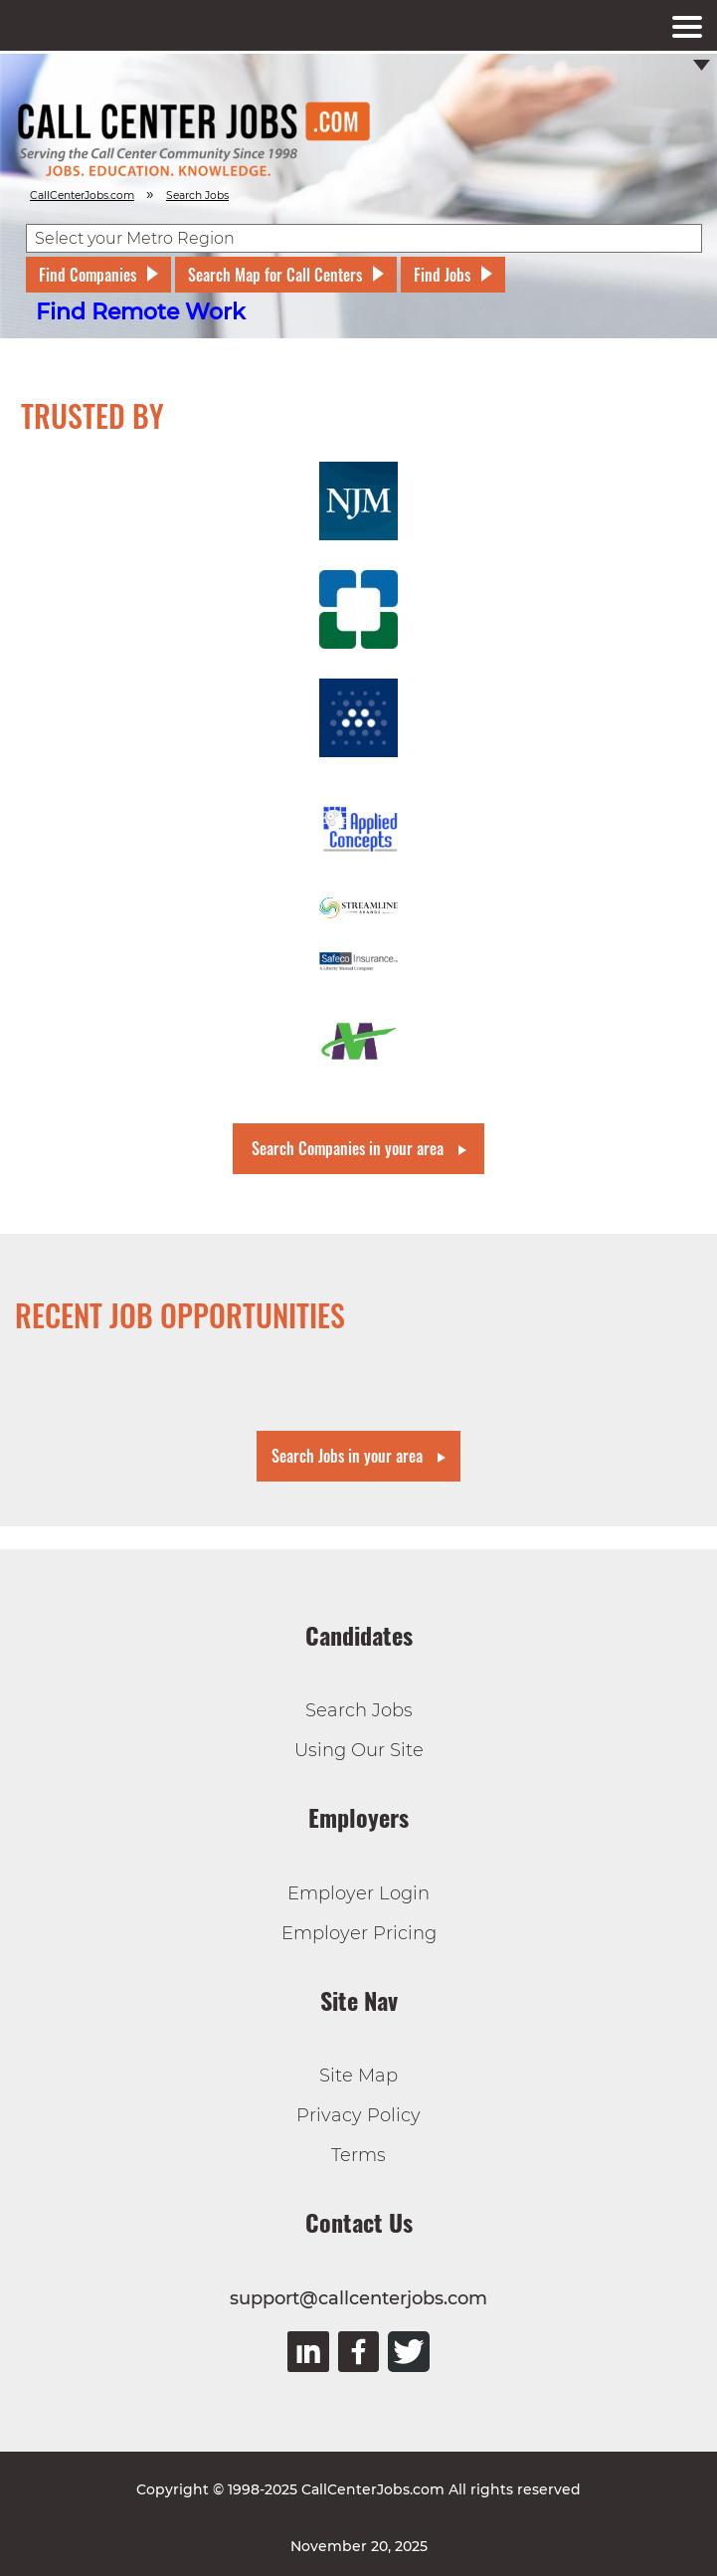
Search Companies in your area (348, 1148)
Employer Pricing (359, 1933)
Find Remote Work (141, 311)
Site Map (358, 2075)
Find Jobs (442, 275)
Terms (358, 2155)
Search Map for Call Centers (275, 275)
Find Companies (87, 275)
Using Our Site (359, 1750)
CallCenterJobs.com (82, 195)
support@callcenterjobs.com (358, 2298)
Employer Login (358, 1893)
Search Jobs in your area (347, 1456)
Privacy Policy (358, 2115)
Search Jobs (359, 1710)
